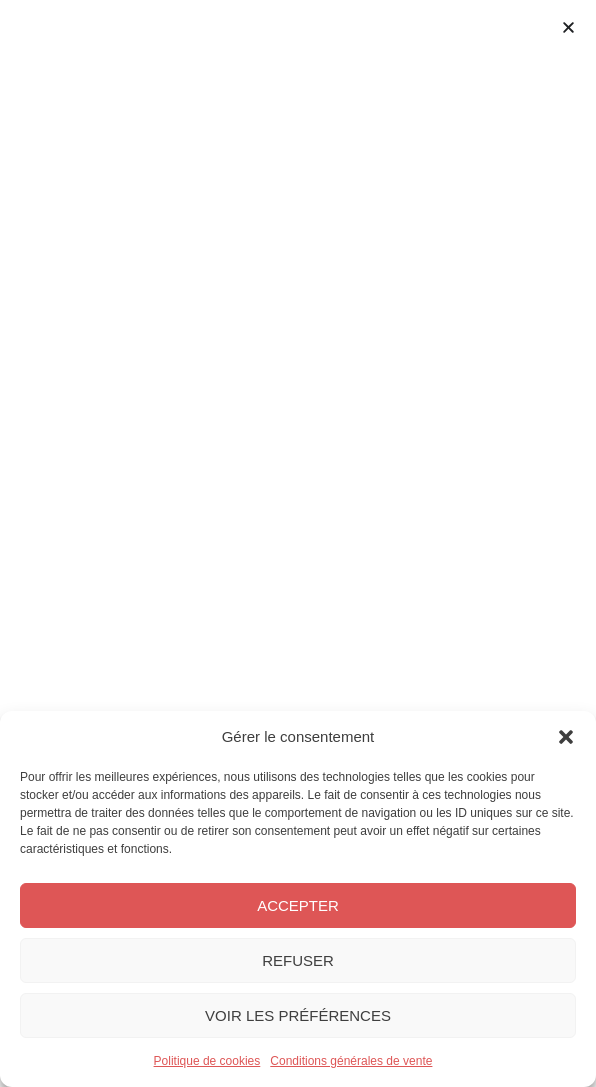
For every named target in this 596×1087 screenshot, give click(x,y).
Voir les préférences (298, 1015)
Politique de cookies (207, 1061)
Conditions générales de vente (351, 1061)
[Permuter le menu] (298, 130)
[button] (566, 737)
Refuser (298, 960)
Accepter (298, 905)
